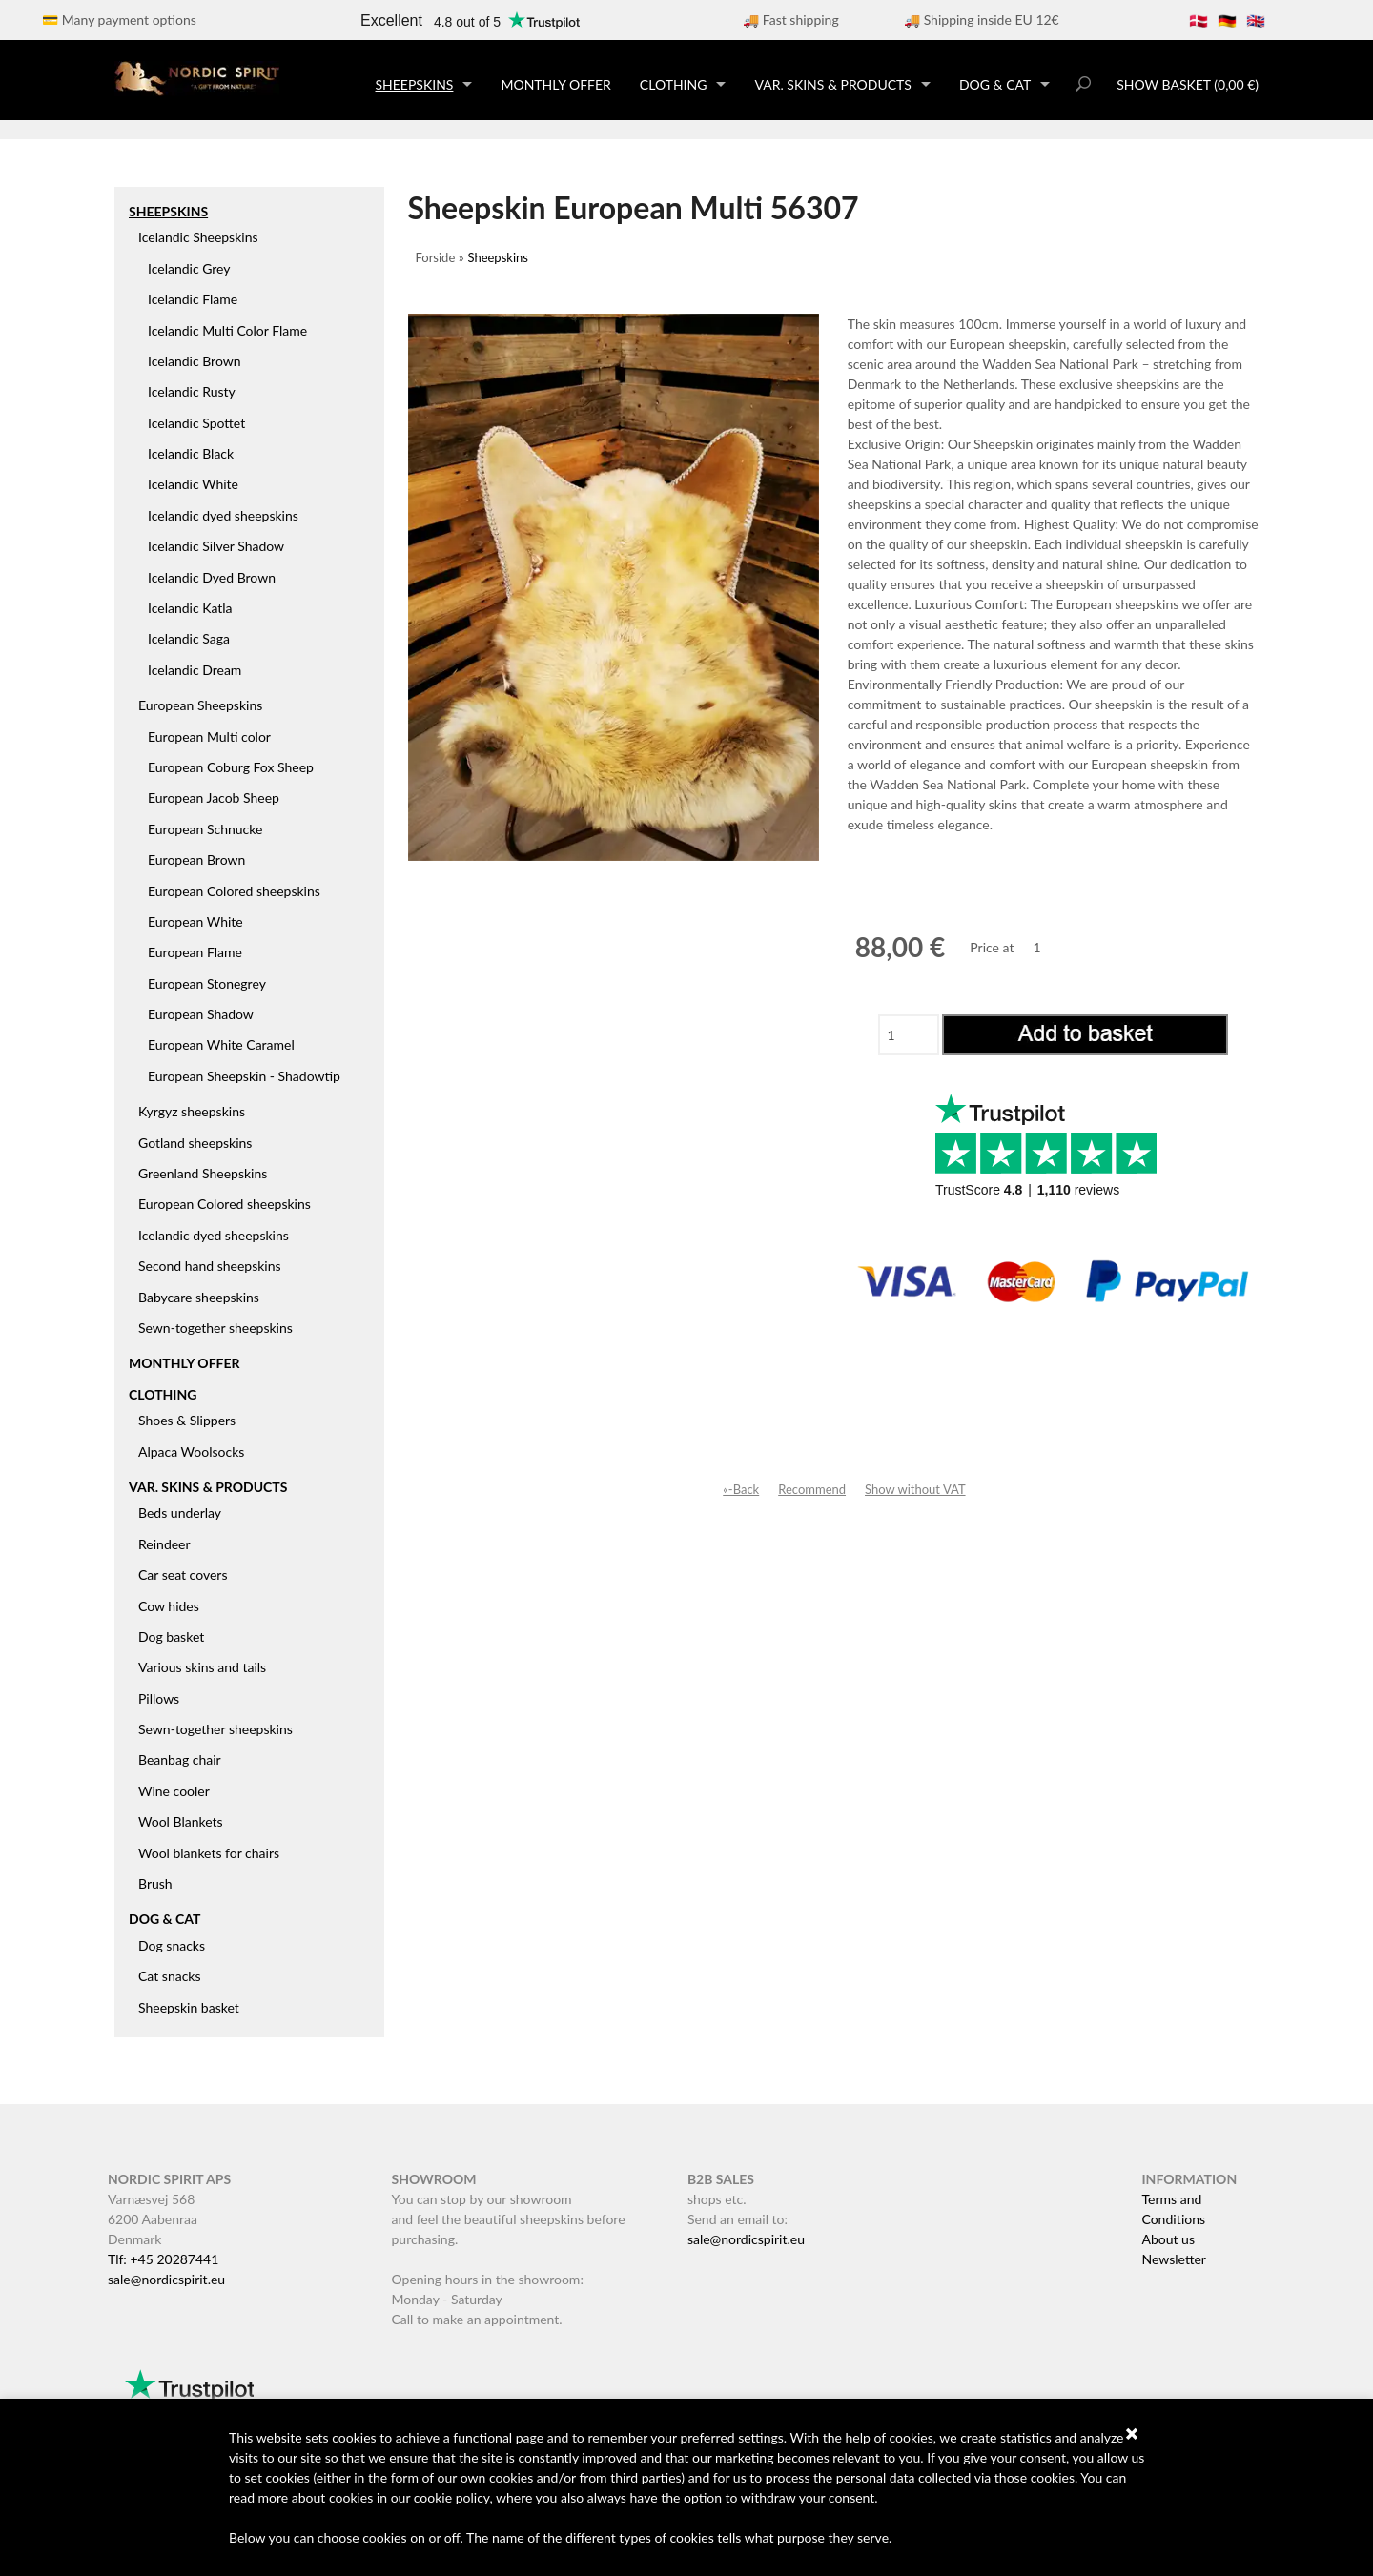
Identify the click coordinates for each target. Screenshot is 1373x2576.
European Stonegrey (207, 983)
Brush (155, 1883)
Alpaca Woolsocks (191, 1451)
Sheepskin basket (188, 2007)
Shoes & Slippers (187, 1420)
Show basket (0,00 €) (1188, 84)
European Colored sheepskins (234, 891)
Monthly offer (555, 84)
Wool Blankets (180, 1821)
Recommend (812, 1489)
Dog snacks (171, 1945)
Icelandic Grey (189, 268)
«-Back (741, 1489)
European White (195, 921)
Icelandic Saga (189, 638)
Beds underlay (179, 1512)
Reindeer (164, 1544)
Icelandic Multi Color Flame (227, 330)
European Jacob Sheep (213, 797)
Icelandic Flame (192, 299)
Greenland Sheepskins (202, 1173)
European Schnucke (205, 829)
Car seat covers (182, 1574)
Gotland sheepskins (195, 1143)
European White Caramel (221, 1044)
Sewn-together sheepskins (215, 1327)
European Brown (196, 859)
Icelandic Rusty (192, 391)
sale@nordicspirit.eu (166, 2279)
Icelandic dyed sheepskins (223, 515)
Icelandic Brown (194, 361)
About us (1168, 2239)
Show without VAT (915, 1489)
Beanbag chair (179, 1759)
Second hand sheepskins (209, 1265)
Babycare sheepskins (198, 1297)
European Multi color (209, 736)
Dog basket (171, 1636)
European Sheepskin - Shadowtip (244, 1076)
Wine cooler (174, 1791)
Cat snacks (169, 1976)
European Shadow (201, 1014)
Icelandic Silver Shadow (216, 546)
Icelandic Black (191, 453)
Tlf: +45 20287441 (163, 2259)
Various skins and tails (202, 1667)
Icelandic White (193, 484)
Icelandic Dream (194, 670)
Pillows (158, 1698)
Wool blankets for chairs (208, 1853)
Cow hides (168, 1606)
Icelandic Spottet (196, 423)
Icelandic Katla (190, 608)
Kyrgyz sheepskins (191, 1111)
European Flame (195, 952)
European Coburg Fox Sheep (231, 767)
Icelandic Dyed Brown (212, 577)
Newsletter (1173, 2259)
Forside (436, 257)
